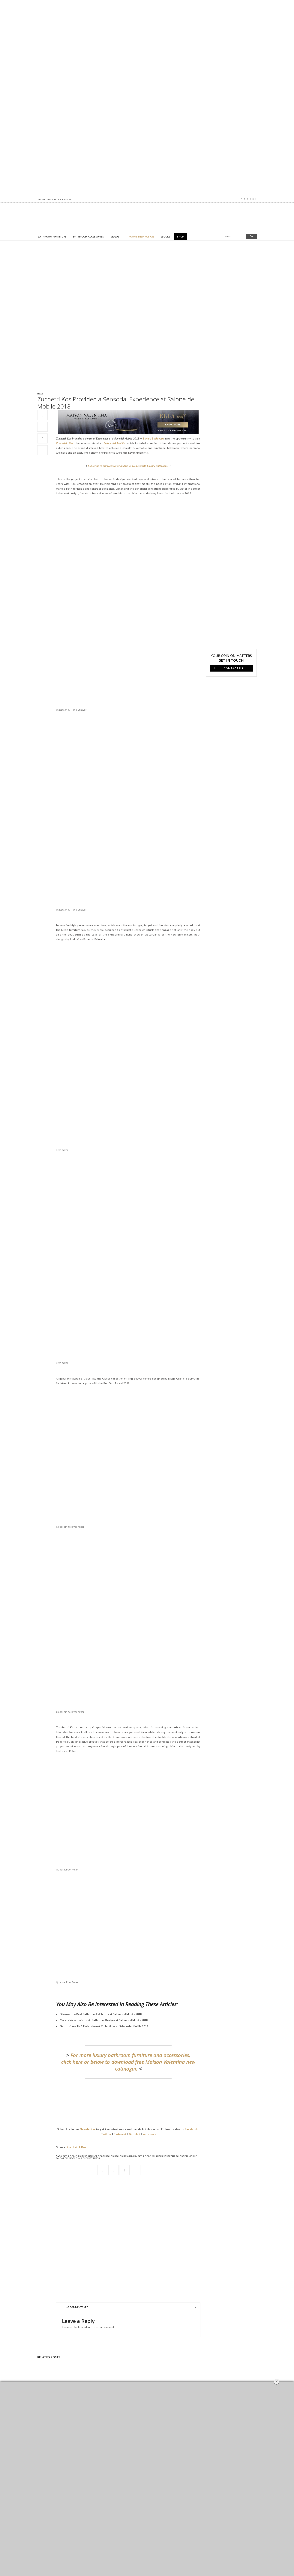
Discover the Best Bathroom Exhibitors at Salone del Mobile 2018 (101, 2014)
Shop (180, 236)
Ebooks (165, 236)
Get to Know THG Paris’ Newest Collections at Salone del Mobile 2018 (104, 2026)
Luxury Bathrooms (140, 2156)
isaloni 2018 (121, 2156)
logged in (84, 2327)
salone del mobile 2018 (69, 2158)
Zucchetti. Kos (76, 2147)
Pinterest (120, 2134)
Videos (115, 236)
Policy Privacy (66, 199)
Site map (51, 199)
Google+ (134, 2134)
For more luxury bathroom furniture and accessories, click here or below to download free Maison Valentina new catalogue (128, 2062)
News (40, 393)
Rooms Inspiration (140, 236)
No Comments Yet (77, 2307)
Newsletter (87, 2129)
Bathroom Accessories (88, 236)
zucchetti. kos (91, 2158)
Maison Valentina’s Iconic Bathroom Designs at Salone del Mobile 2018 (104, 2020)
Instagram (149, 2134)
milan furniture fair (163, 2156)
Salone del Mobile (186, 2156)
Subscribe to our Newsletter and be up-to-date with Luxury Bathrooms (128, 465)
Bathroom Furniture (52, 236)
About (41, 199)
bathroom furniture (75, 2156)
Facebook (191, 2129)
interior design (97, 2156)
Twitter (106, 2134)
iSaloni (110, 2156)
